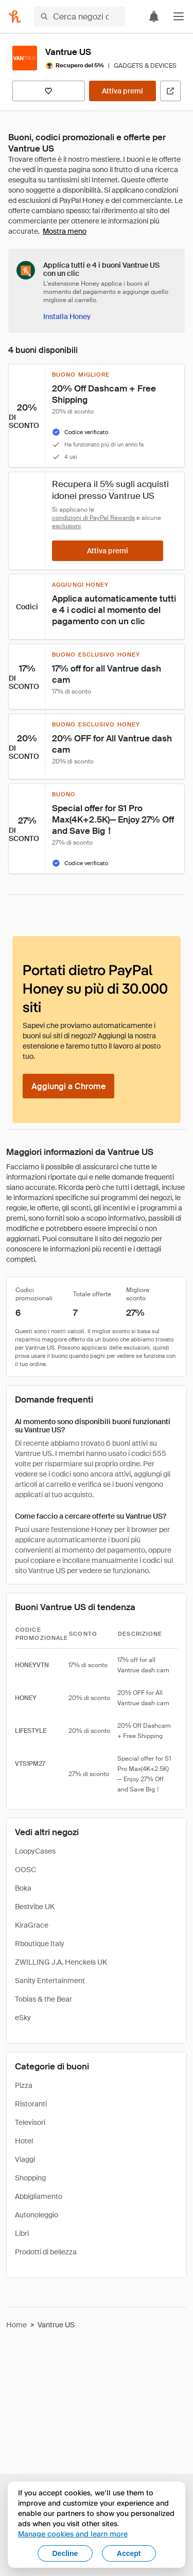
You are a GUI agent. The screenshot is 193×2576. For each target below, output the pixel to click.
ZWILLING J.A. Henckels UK (61, 1962)
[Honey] (15, 16)
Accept (129, 2553)
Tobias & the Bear (43, 1999)
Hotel (24, 2140)
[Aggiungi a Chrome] (68, 1086)
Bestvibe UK (35, 1906)
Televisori (30, 2122)
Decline (65, 2553)
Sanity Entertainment (50, 1980)
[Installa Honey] (67, 316)
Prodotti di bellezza (46, 2251)
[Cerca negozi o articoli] (79, 16)
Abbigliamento (38, 2196)
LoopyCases (35, 1851)
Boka (23, 1888)
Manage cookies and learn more (73, 2533)
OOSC (25, 1869)
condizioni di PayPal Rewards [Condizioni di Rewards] (93, 518)
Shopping (30, 2177)
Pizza (23, 2085)
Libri (22, 2233)
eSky (23, 2017)
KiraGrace (31, 1925)
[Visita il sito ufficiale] (170, 91)
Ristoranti (31, 2103)
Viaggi (25, 2159)
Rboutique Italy (39, 1943)
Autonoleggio (36, 2214)
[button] (178, 16)
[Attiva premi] (122, 91)
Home (16, 2324)
